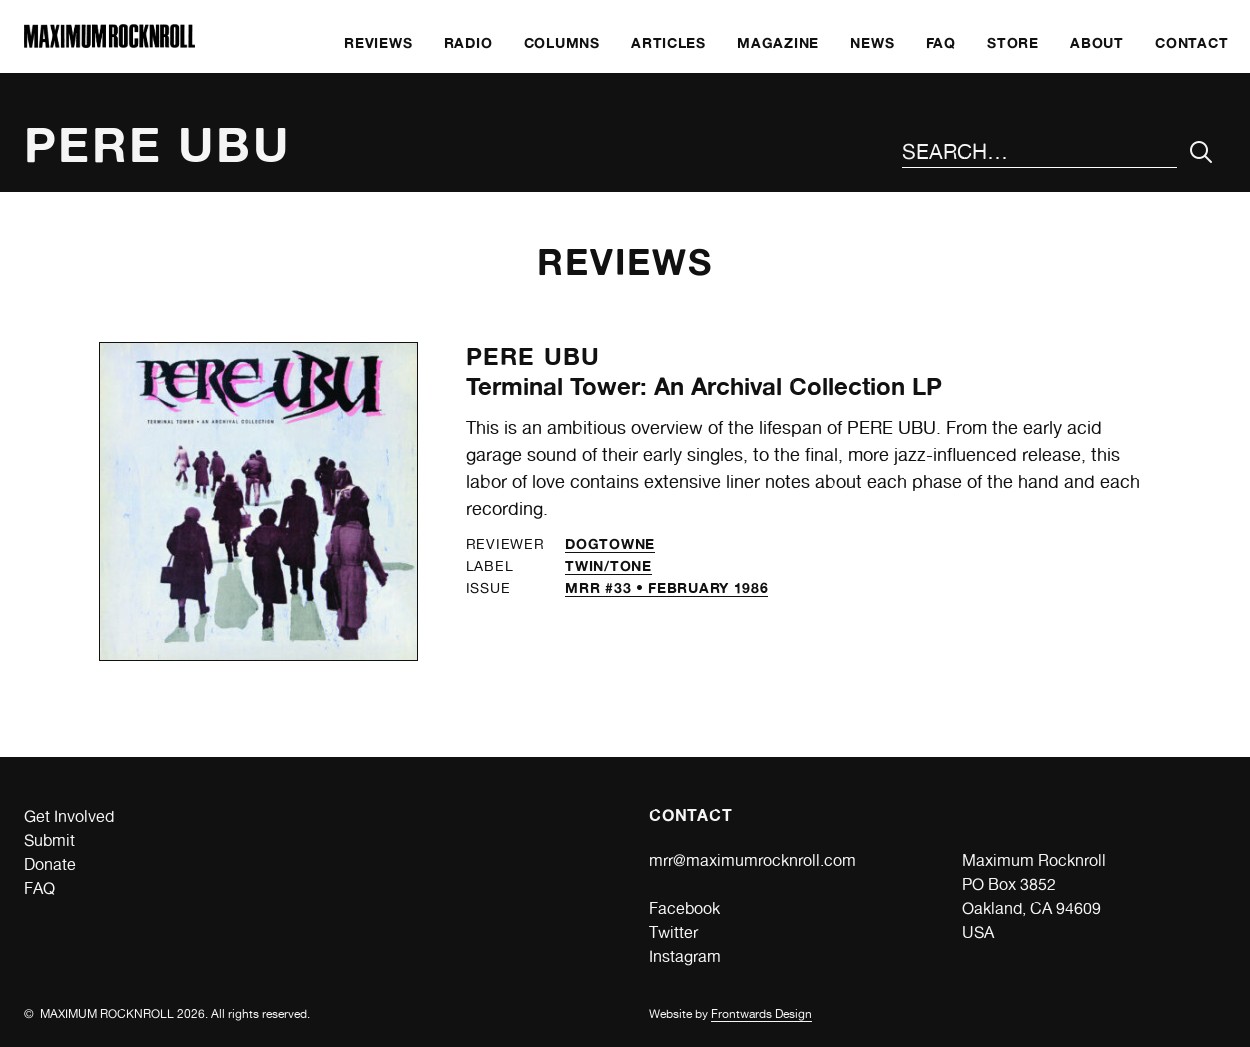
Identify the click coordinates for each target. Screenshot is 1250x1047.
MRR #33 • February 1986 (666, 587)
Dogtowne (610, 543)
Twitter (673, 932)
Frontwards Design (761, 1014)
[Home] (109, 42)
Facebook (684, 908)
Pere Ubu (533, 356)
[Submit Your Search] (1201, 152)
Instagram (685, 956)
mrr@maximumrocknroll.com (752, 860)
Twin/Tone (608, 565)
